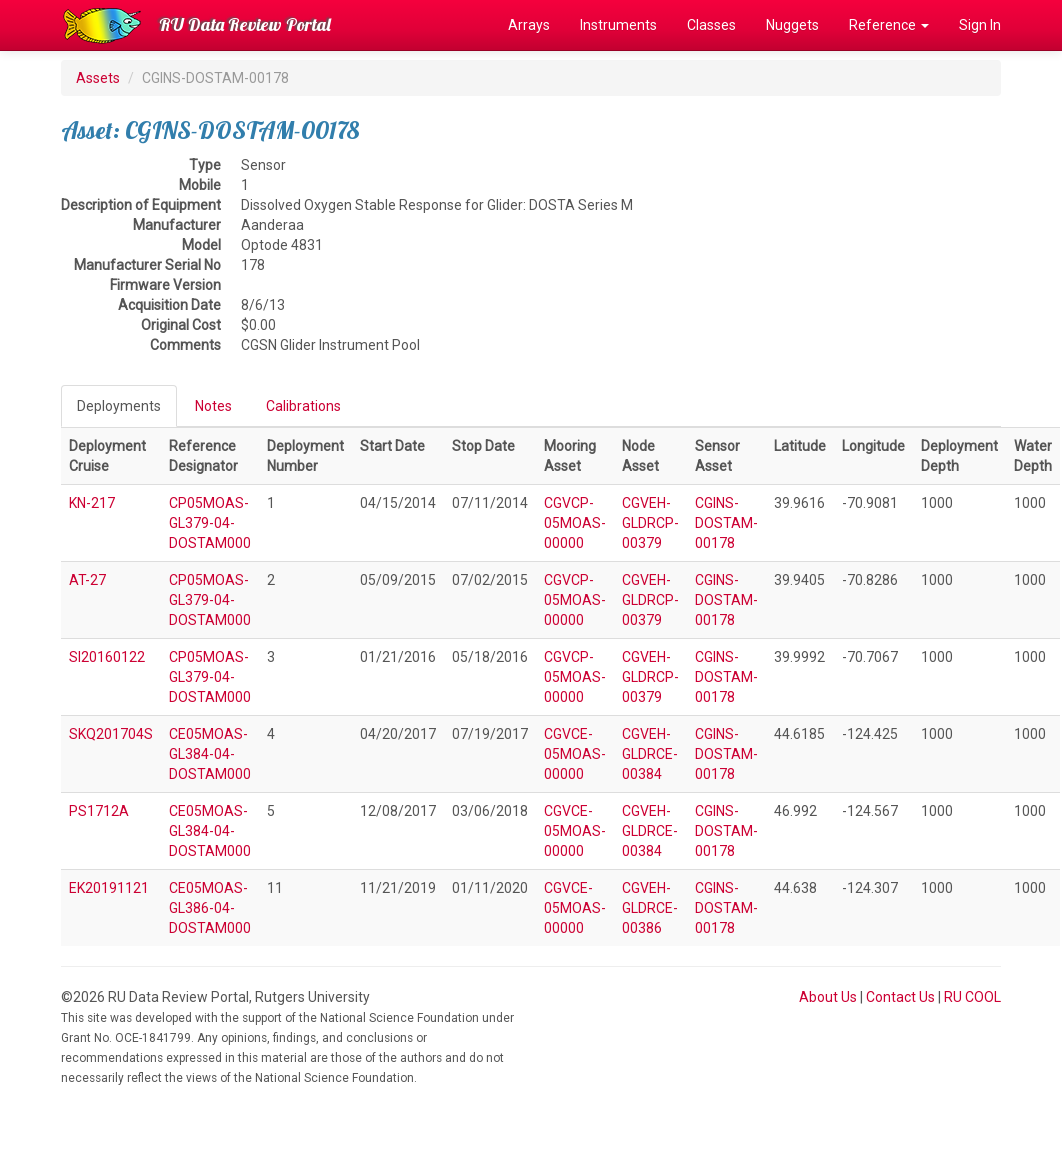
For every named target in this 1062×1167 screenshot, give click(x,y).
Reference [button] (889, 25)
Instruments (618, 25)
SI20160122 (107, 657)
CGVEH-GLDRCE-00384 (650, 754)
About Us (828, 997)
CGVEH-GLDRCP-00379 (650, 523)
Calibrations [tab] (303, 406)
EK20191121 (109, 888)
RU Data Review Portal (245, 24)
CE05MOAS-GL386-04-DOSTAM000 (210, 908)
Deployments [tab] (119, 406)
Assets (98, 78)
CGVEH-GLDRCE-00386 (650, 908)
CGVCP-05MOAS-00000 (575, 523)
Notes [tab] (213, 406)
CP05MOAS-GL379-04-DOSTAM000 (210, 523)
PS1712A (99, 811)
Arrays (529, 25)
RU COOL (972, 997)
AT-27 (87, 580)
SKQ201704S (111, 734)
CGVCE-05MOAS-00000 (575, 754)
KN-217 (92, 503)
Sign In (980, 25)
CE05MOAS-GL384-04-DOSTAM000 (210, 754)
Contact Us (900, 997)
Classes (711, 25)
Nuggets (792, 25)
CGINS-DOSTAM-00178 (726, 523)
